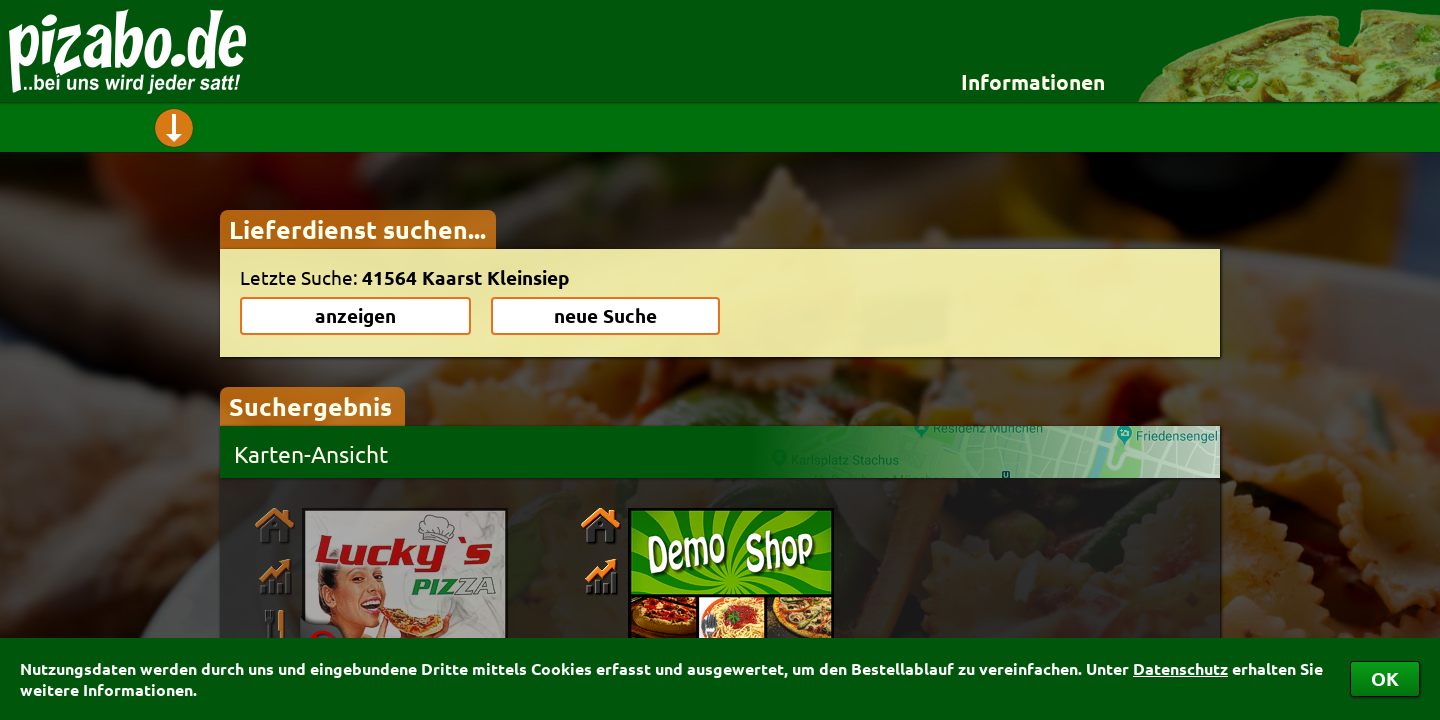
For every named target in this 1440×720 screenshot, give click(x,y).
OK (1385, 678)
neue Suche (605, 315)
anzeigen (355, 315)
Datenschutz (1180, 668)
